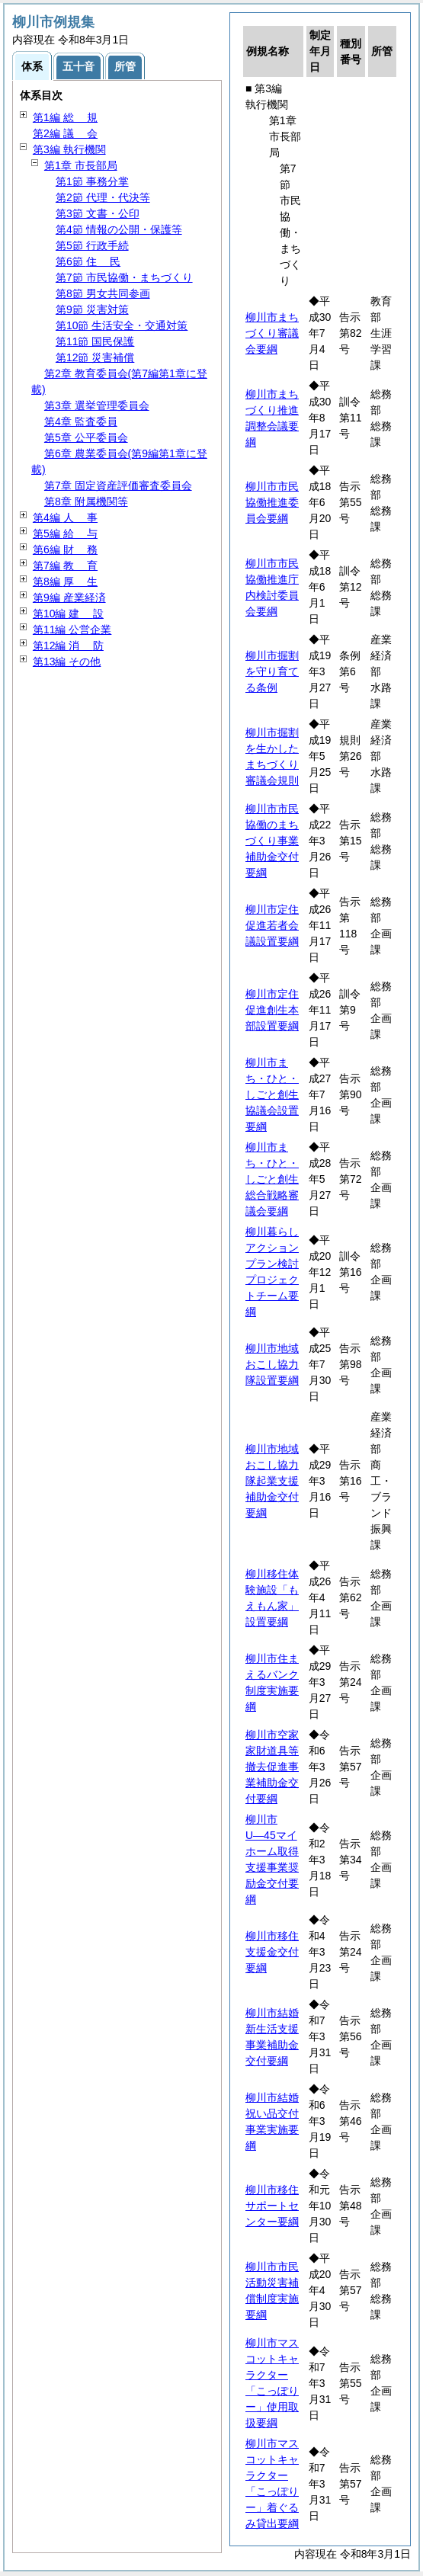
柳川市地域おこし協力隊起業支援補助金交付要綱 (272, 1481)
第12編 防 (68, 645)
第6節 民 (88, 261)
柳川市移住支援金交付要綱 (272, 1952)
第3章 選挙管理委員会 (96, 405)
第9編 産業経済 (69, 597)
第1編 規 (65, 117)
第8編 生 (65, 581)
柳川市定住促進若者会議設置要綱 (272, 925)
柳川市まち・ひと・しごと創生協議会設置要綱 (272, 1094)
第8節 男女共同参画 (103, 293)
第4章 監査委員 (80, 421)
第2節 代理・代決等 (103, 197)
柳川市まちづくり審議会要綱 (272, 333)
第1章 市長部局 (80, 165)
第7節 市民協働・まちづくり (124, 277)
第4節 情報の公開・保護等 (119, 229)
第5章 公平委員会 (86, 437)
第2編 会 (65, 133)
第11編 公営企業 (72, 629)
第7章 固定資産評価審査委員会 (118, 485)
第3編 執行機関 (69, 149)
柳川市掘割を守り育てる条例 (272, 671)
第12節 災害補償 (95, 357)
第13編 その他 (67, 661)
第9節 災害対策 (92, 309)
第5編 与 (65, 533)
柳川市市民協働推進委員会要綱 (272, 502)
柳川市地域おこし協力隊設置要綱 (272, 1364)
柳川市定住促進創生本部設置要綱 (272, 1010)
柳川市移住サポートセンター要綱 (272, 2206)
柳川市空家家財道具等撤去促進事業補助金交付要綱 (272, 1767)
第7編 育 (65, 565)
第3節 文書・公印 (97, 213)
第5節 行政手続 (92, 245)
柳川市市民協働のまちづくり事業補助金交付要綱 (272, 841)
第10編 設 (68, 613)
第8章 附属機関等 (86, 501)
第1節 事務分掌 (92, 181)
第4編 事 (65, 517)
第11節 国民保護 (95, 341)
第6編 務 (65, 549)
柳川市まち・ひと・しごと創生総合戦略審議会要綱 (272, 1179)
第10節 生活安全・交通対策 (121, 325)
